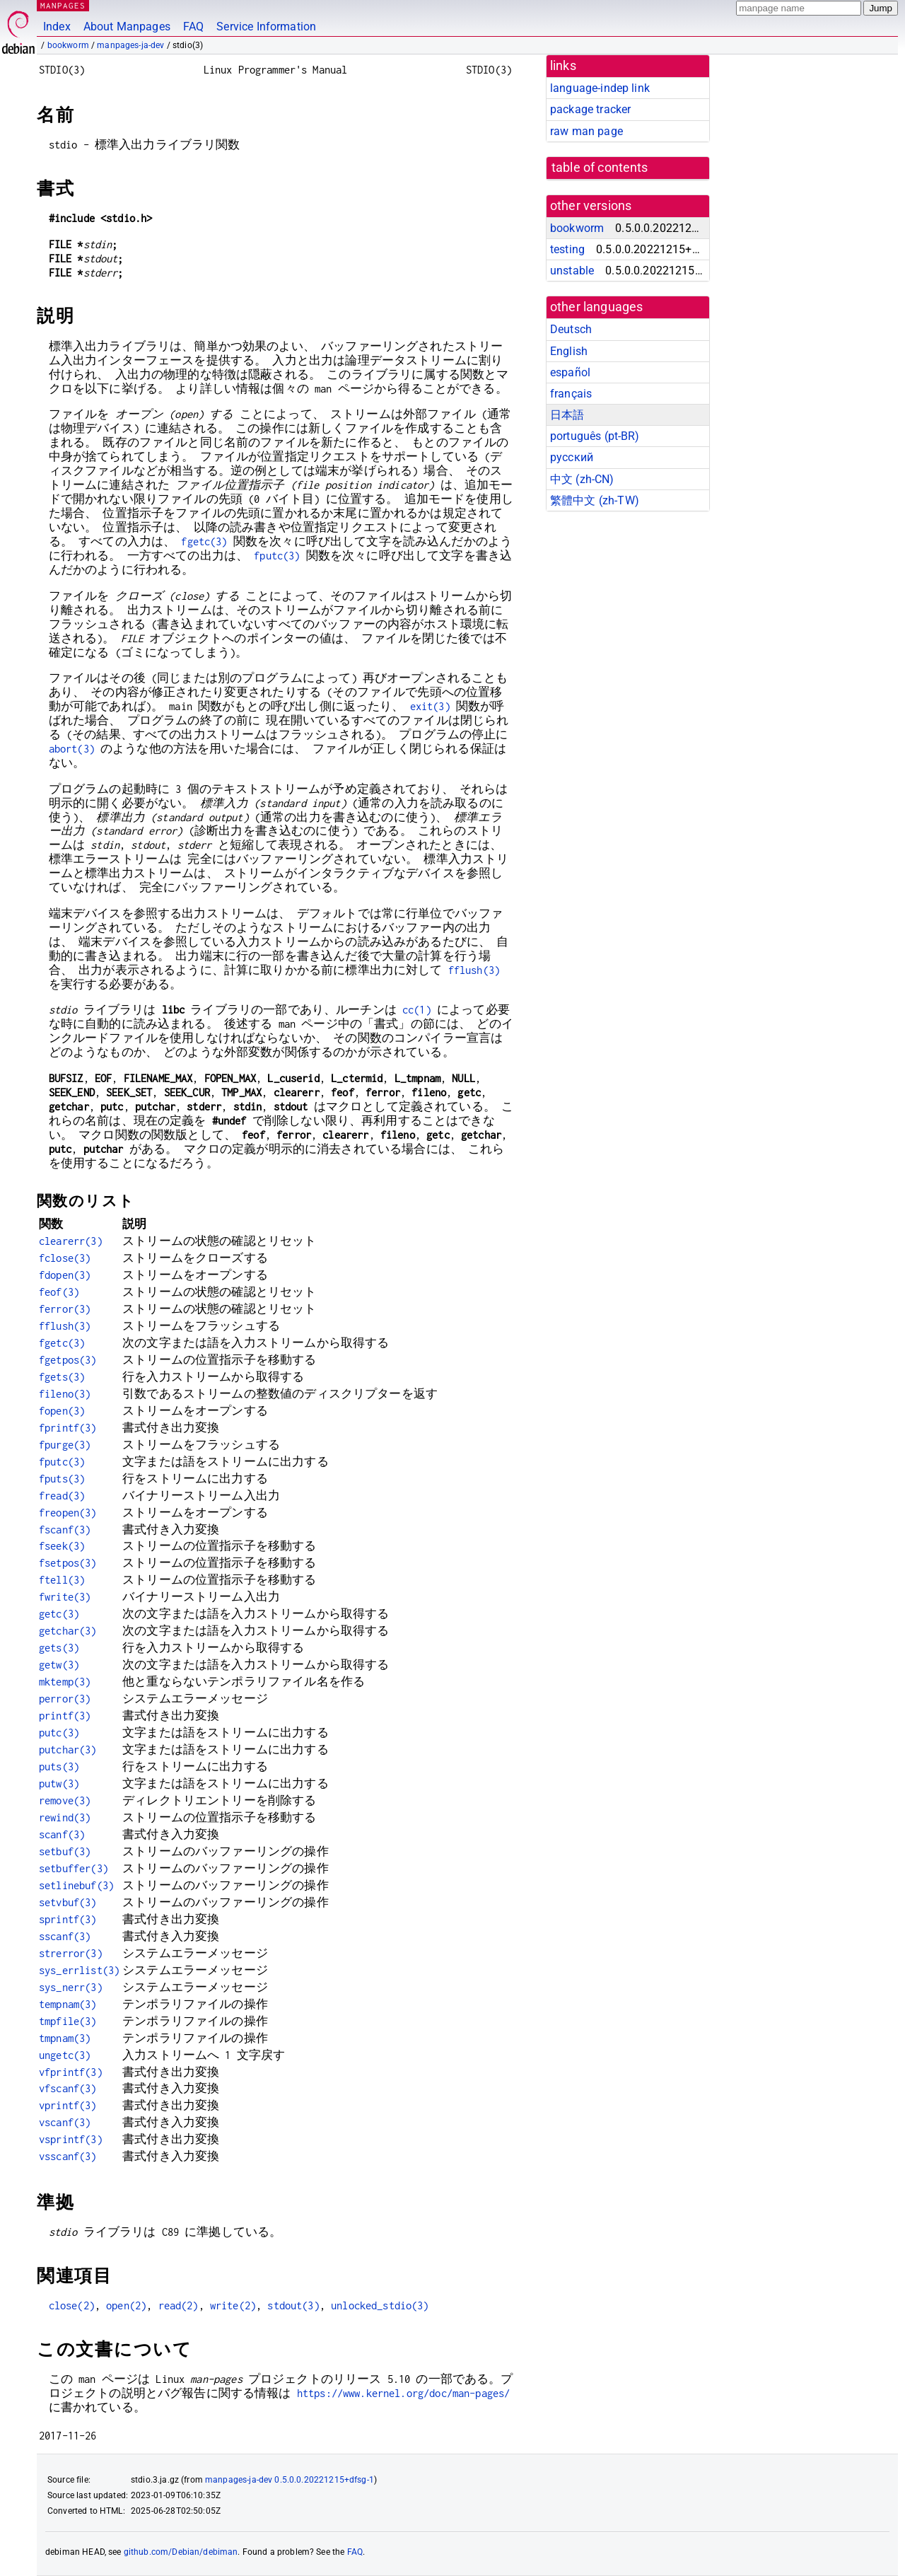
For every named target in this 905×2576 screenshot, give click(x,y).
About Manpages (126, 26)
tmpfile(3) (68, 2021)
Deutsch (571, 329)
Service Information (266, 26)
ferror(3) (64, 1309)
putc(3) (59, 1733)
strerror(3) (71, 1953)
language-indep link (600, 88)
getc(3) (59, 1614)
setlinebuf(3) (76, 1885)
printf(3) (64, 1716)
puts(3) (59, 1766)
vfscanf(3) (68, 2088)
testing (567, 249)
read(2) (178, 2305)
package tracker (590, 109)
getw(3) (59, 1665)
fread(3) (62, 1496)
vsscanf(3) (68, 2156)
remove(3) (64, 1800)
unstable (572, 270)
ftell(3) (62, 1580)
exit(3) (430, 706)
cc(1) (416, 1010)
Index (57, 26)
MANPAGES (63, 5)
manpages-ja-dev (130, 45)
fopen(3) (62, 1411)
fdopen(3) (64, 1275)
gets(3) (59, 1648)
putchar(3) (68, 1750)
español (570, 372)
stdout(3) (293, 2305)
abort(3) (72, 749)
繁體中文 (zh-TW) (594, 500)
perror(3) (64, 1699)
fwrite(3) (64, 1597)
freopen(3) (68, 1513)
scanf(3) (62, 1834)
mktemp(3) (64, 1682)
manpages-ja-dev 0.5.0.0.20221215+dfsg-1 (289, 2480)
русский (571, 457)
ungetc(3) (64, 2055)
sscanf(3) (64, 1936)
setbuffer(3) (73, 1868)
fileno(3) (64, 1394)
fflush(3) (474, 970)
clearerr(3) (71, 1241)
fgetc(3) (204, 541)
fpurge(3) (64, 1445)
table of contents (599, 168)
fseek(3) (62, 1546)
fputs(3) (62, 1479)
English (569, 351)
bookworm (68, 45)
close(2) (72, 2305)
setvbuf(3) (68, 1902)
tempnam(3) (68, 2004)
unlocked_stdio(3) (380, 2305)
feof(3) (59, 1292)
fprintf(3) (68, 1428)
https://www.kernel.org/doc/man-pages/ (403, 2393)
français (571, 393)
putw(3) (59, 1783)
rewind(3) (64, 1817)
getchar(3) (68, 1631)
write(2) (233, 2305)
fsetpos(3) (68, 1563)
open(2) (126, 2305)
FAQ (193, 26)
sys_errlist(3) (79, 1970)
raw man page (586, 131)
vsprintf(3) (71, 2139)
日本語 (567, 415)
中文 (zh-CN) (582, 479)
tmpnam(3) (64, 2038)
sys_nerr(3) (71, 1987)
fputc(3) (277, 556)
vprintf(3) (68, 2105)
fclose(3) (64, 1258)
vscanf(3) (64, 2122)
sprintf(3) (68, 1919)
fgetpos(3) (68, 1360)
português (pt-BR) (595, 436)
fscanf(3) (64, 1530)
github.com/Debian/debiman (181, 2552)
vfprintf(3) (71, 2072)
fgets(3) (62, 1377)
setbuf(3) (64, 1851)
